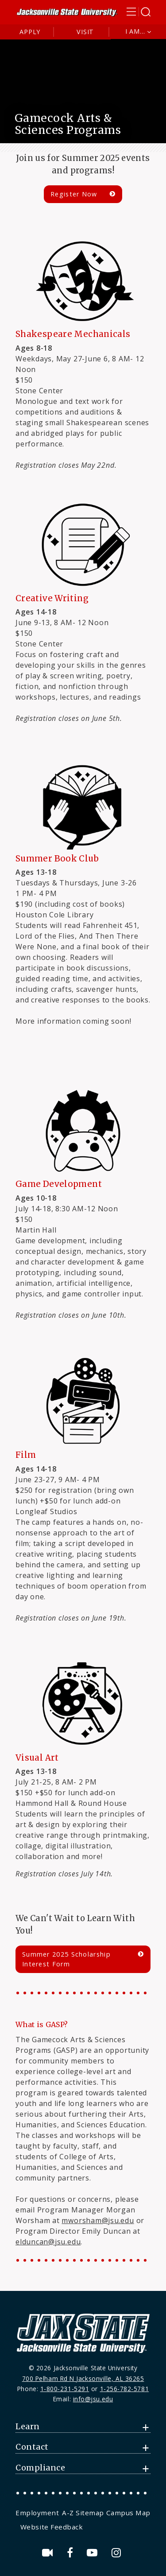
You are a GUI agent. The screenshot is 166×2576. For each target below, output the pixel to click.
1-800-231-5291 (64, 2388)
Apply (29, 31)
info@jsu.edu (93, 2399)
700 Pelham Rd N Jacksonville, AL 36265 (83, 2378)
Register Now (73, 194)
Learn (27, 2426)
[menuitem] (38, 2512)
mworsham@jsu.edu (98, 2220)
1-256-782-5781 (124, 2388)
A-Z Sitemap (83, 2512)
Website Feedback (51, 2526)
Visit (85, 31)
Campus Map (128, 2512)
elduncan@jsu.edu (48, 2242)
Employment (37, 2512)
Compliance (40, 2468)
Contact (32, 2447)
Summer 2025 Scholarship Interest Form (66, 1959)
